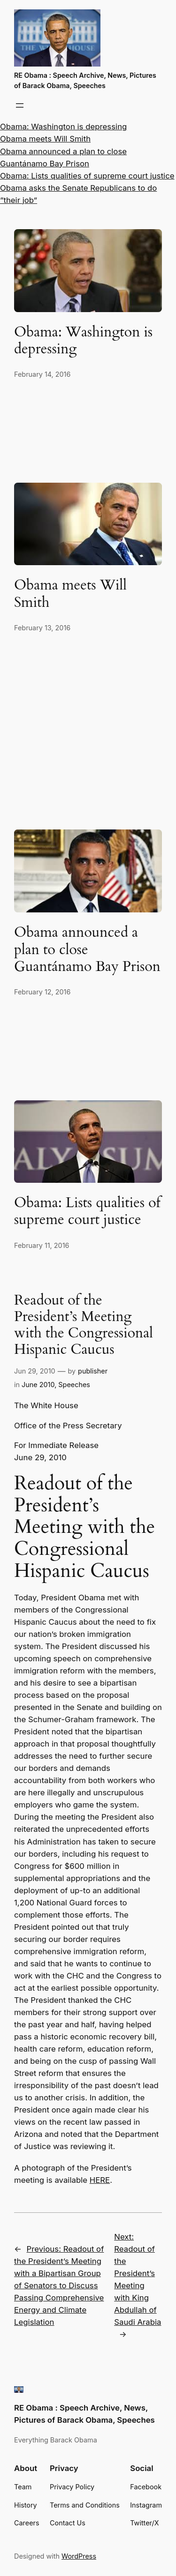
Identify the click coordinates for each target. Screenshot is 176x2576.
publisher (92, 1371)
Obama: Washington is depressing (63, 126)
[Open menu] (19, 105)
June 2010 (38, 1385)
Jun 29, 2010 (34, 1371)
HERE (100, 2180)
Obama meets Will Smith (45, 138)
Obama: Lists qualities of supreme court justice (87, 175)
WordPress (78, 2556)
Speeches (74, 1385)
